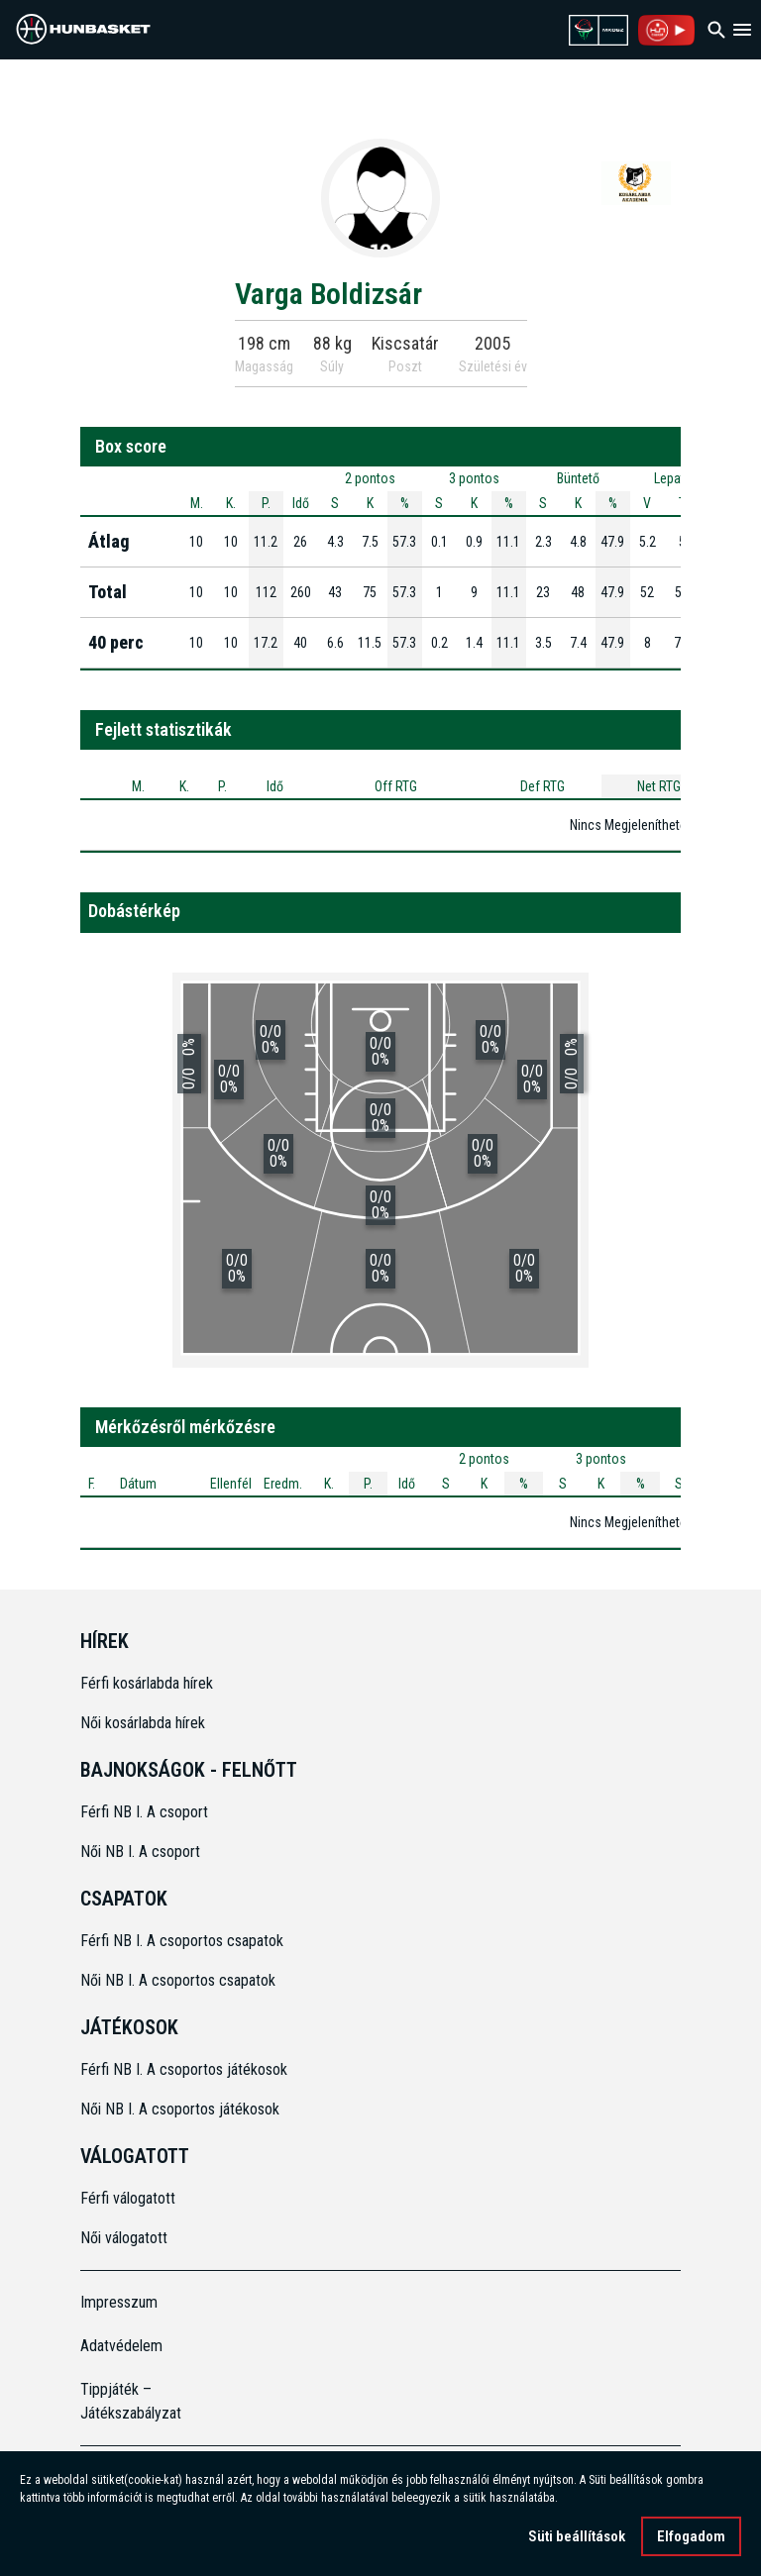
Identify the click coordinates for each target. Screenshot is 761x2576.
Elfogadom (691, 2541)
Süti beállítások (576, 2541)
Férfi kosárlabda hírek (146, 1683)
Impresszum (119, 2302)
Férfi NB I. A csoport (144, 1812)
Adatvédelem (121, 2345)
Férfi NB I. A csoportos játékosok (183, 2069)
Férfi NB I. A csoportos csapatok (183, 1940)
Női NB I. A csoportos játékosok (179, 2109)
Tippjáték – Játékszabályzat (130, 2401)
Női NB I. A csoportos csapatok (179, 1980)
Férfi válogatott (127, 2198)
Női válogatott (123, 2237)
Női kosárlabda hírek (142, 1722)
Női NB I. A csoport (140, 1851)
